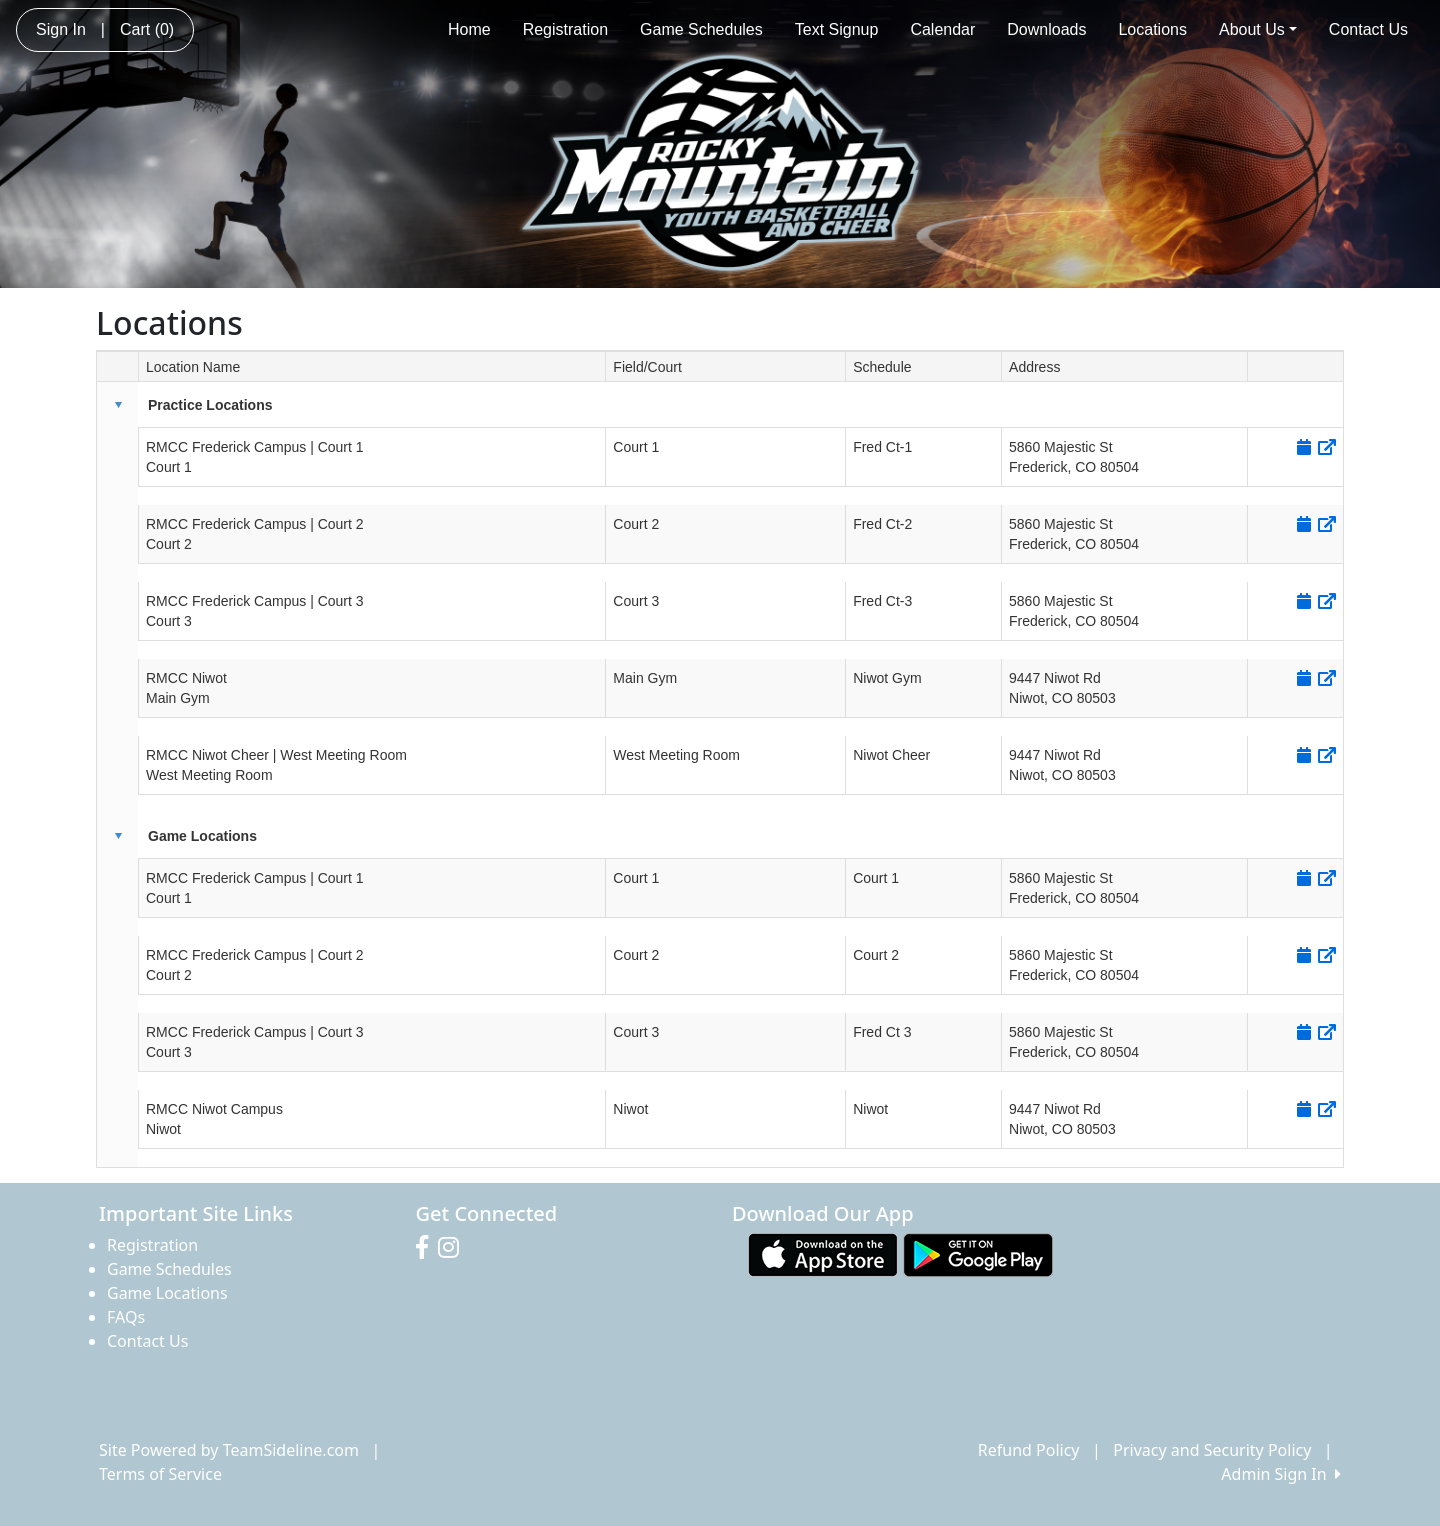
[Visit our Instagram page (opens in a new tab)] (453, 1248)
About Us (1258, 29)
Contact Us (1368, 29)
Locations (1152, 29)
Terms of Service (160, 1474)
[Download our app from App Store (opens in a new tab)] (823, 1254)
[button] (118, 405)
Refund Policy (1029, 1450)
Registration (565, 29)
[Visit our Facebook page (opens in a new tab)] (427, 1248)
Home (469, 29)
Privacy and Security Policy (1212, 1450)
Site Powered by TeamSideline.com (229, 1450)
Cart (147, 29)
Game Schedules (701, 29)
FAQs (126, 1317)
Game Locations (167, 1293)
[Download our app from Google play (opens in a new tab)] (978, 1254)
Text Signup (837, 29)
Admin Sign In (1281, 1474)
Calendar (942, 29)
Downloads (1046, 29)
